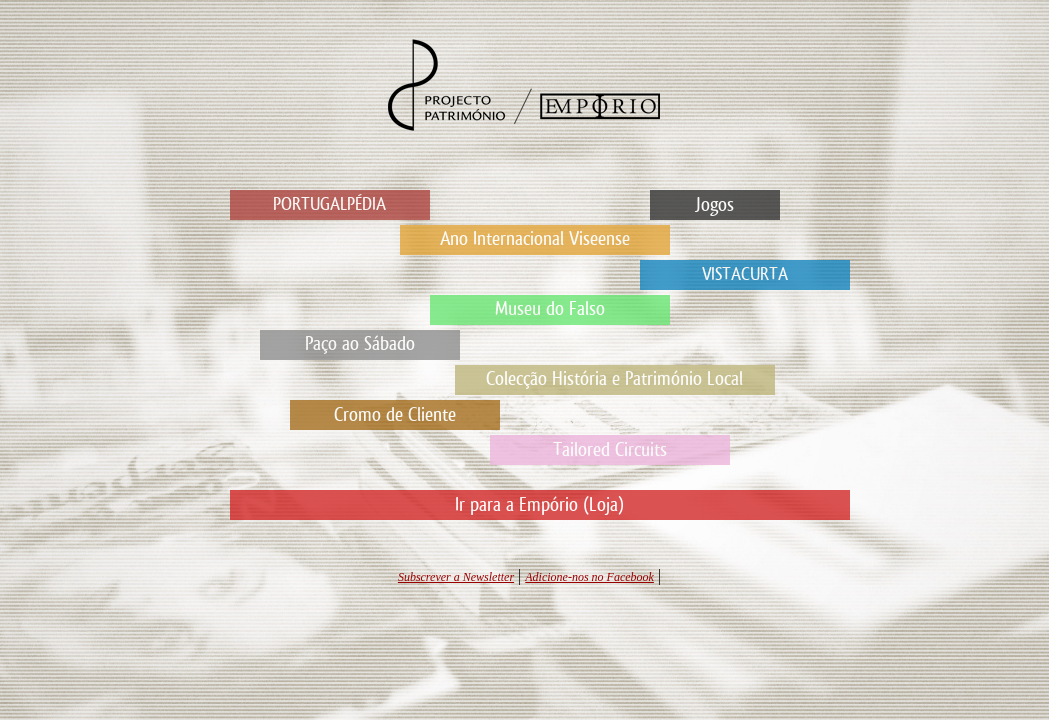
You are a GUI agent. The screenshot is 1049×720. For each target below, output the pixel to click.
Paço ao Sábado (360, 344)
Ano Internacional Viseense (535, 239)
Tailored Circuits (610, 450)
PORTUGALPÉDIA (329, 204)
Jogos (714, 205)
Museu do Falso (550, 309)
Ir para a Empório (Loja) (539, 505)
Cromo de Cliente (395, 415)
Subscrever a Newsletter (456, 577)
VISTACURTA (745, 274)
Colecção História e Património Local (614, 379)
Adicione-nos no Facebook (589, 577)
